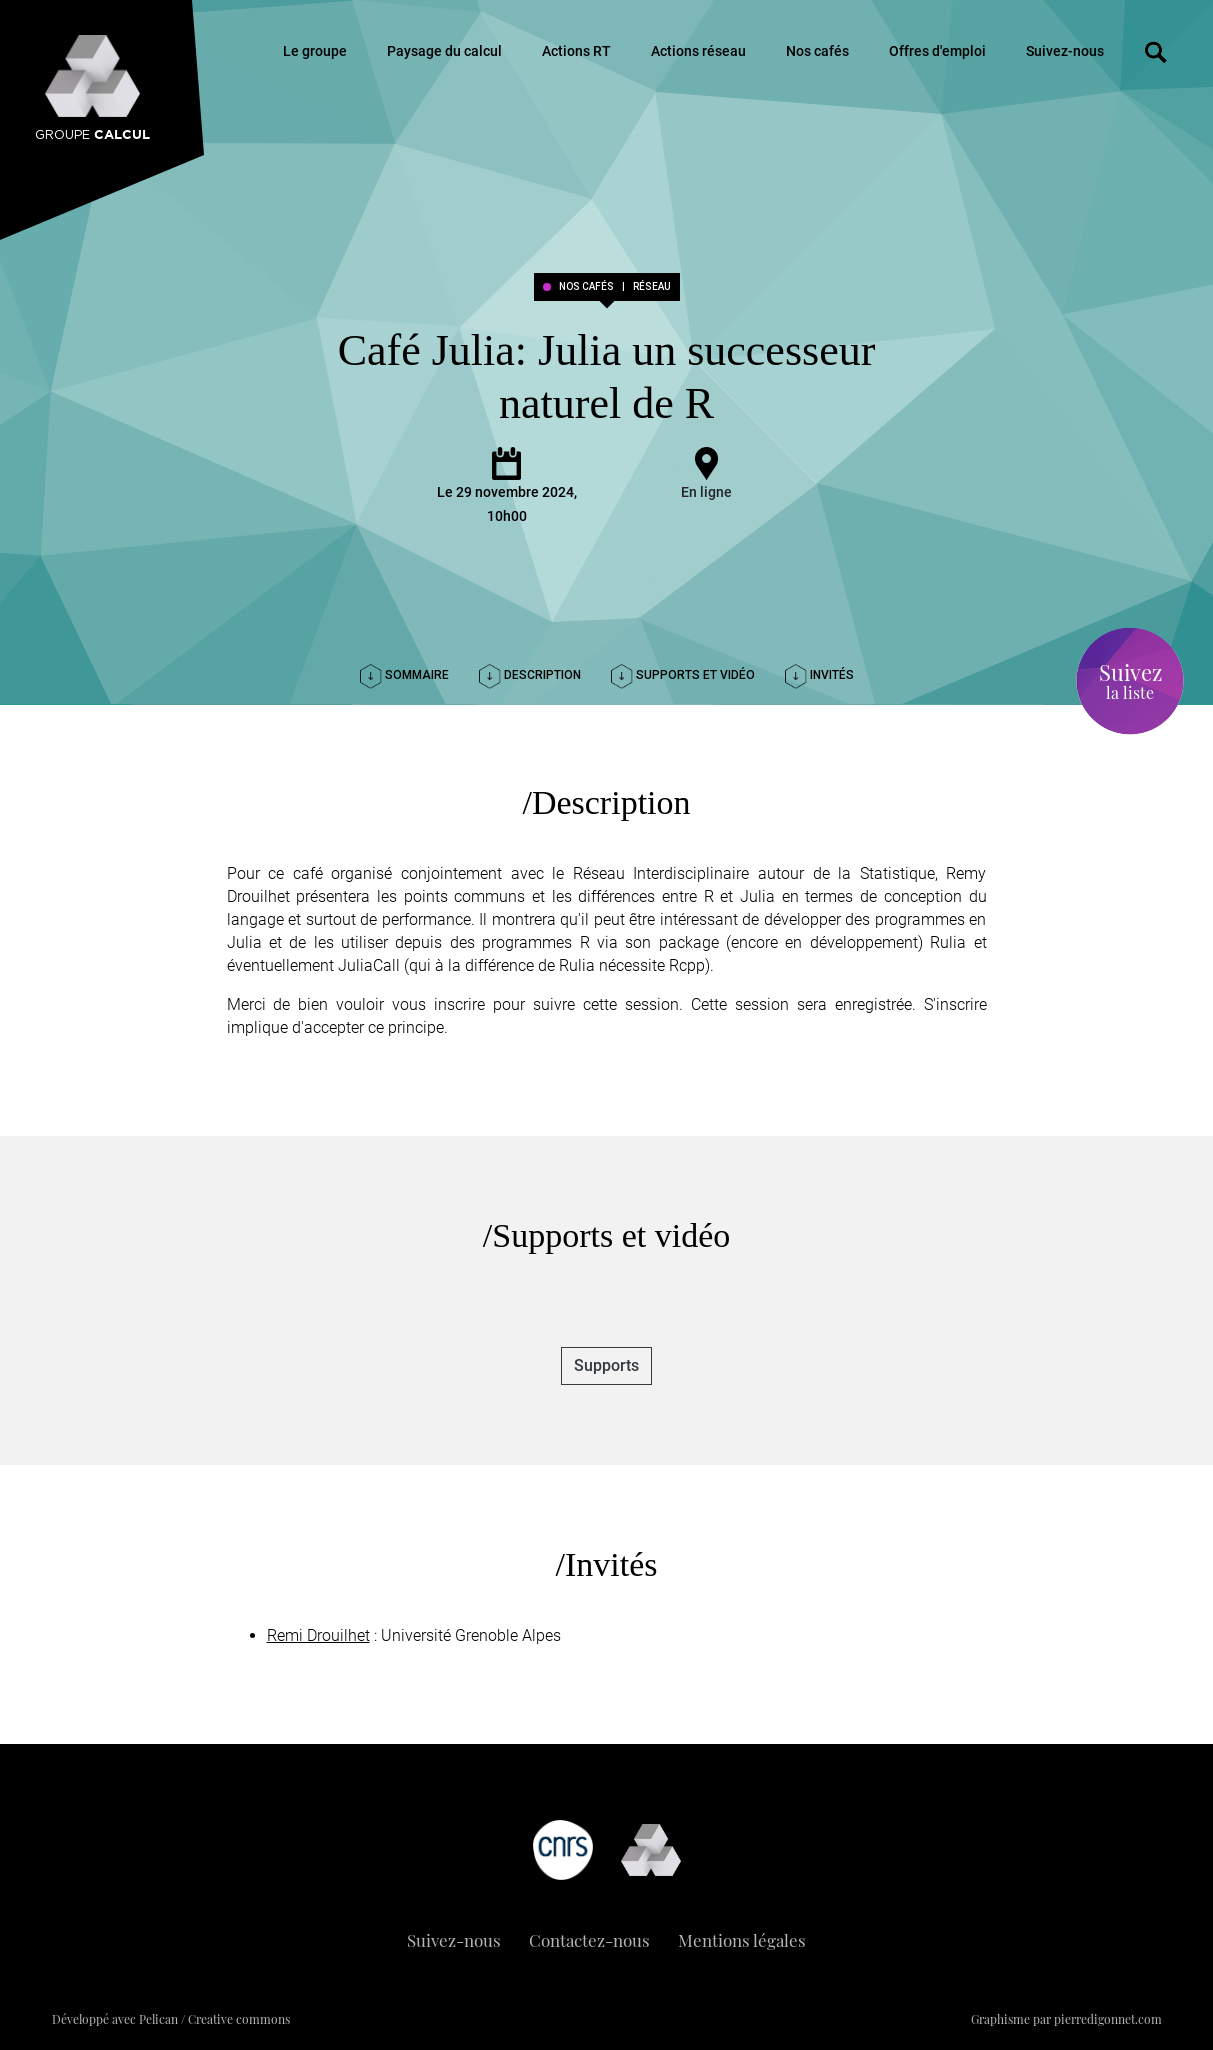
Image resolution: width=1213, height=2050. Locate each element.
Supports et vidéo (683, 675)
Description (530, 675)
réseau (652, 287)
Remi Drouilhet (318, 1635)
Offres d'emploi (937, 51)
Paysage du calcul (444, 51)
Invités (819, 675)
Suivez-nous (1065, 51)
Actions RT (576, 51)
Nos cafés (817, 51)
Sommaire (404, 675)
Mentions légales (742, 1940)
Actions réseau (698, 51)
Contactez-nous (589, 1940)
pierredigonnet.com (1108, 2019)
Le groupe (315, 51)
